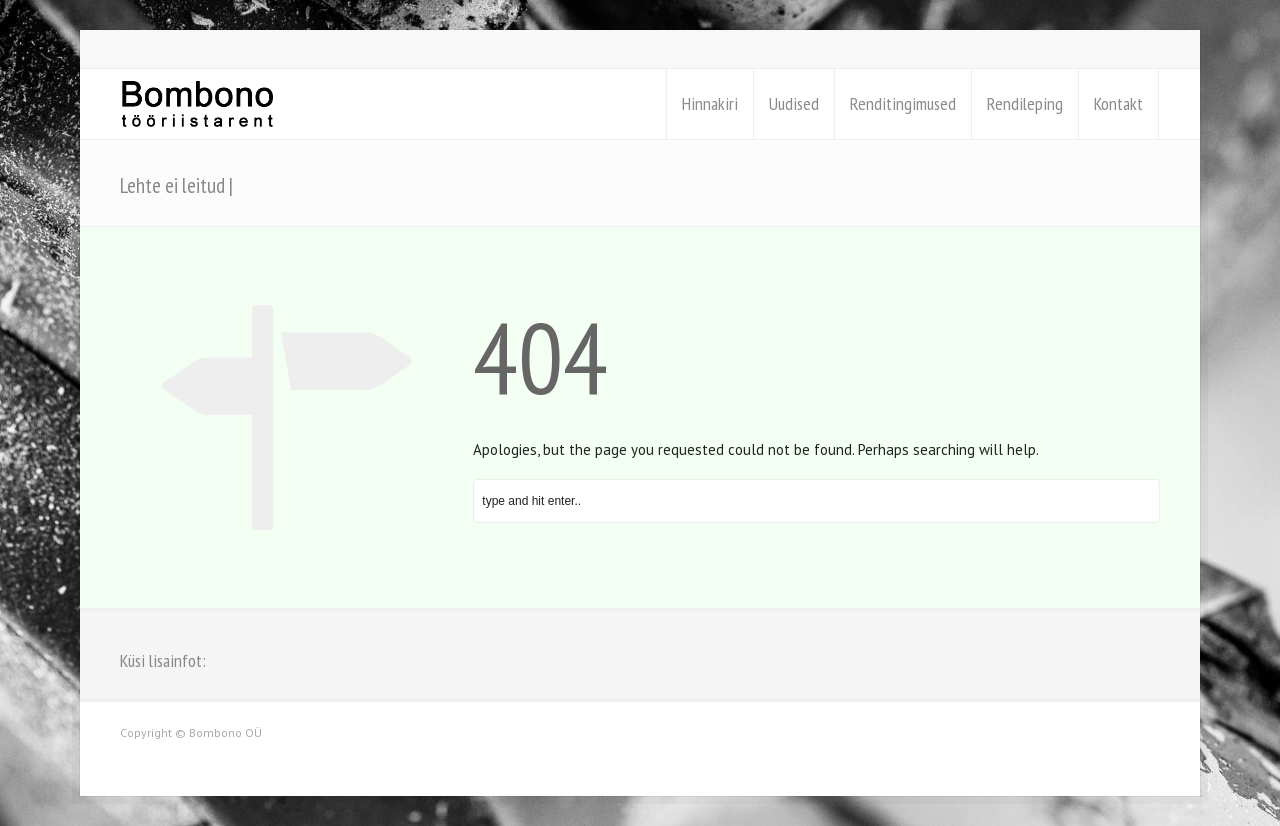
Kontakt (1118, 103)
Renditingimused (903, 103)
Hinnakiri (710, 103)
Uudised (794, 103)
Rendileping (1025, 103)
